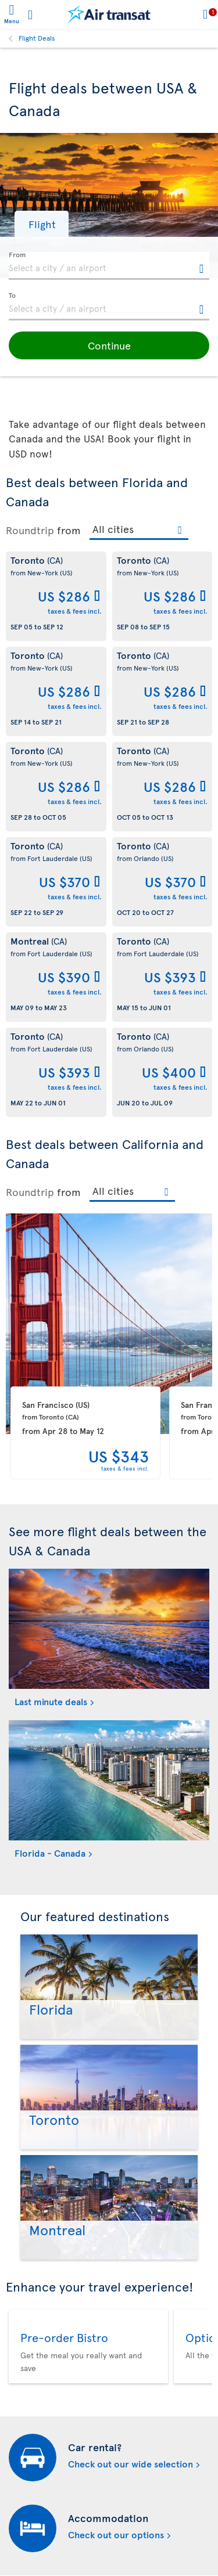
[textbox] (109, 266)
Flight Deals (37, 37)
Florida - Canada (50, 1852)
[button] (42, 224)
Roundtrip (30, 530)
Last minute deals (51, 1701)
